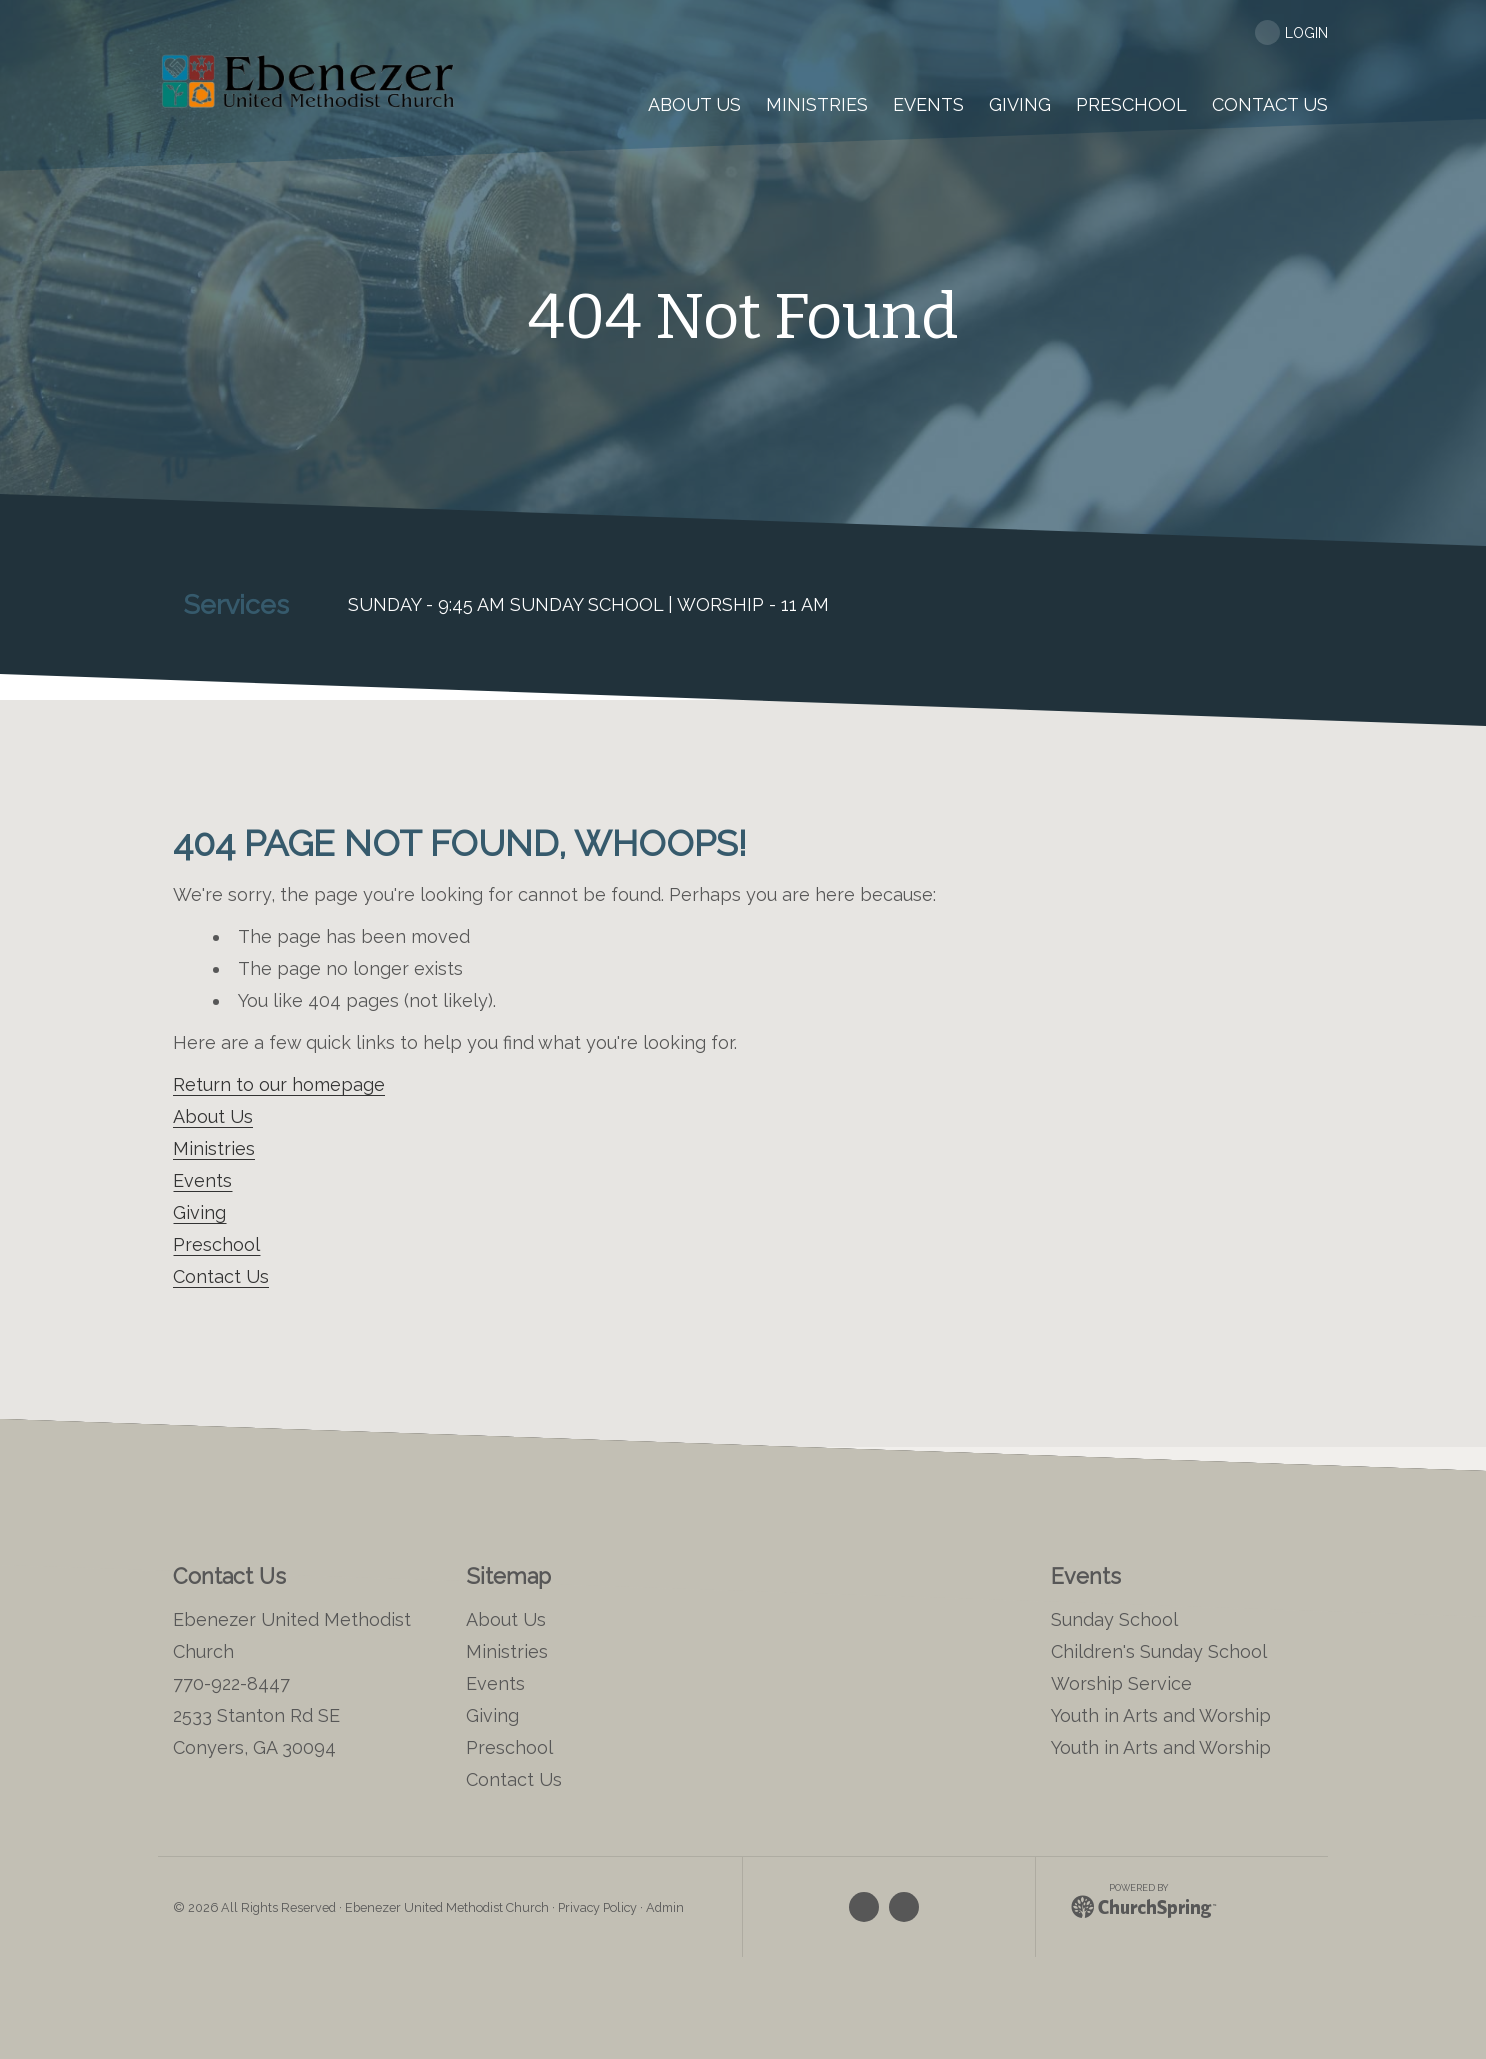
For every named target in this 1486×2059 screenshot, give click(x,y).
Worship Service (1121, 1683)
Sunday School (1114, 1619)
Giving (199, 1212)
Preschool (216, 1244)
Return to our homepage (279, 1084)
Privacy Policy (597, 1907)
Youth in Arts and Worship (1161, 1715)
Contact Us (221, 1276)
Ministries (214, 1148)
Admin (665, 1907)
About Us (213, 1116)
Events (202, 1180)
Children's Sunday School (1159, 1651)
